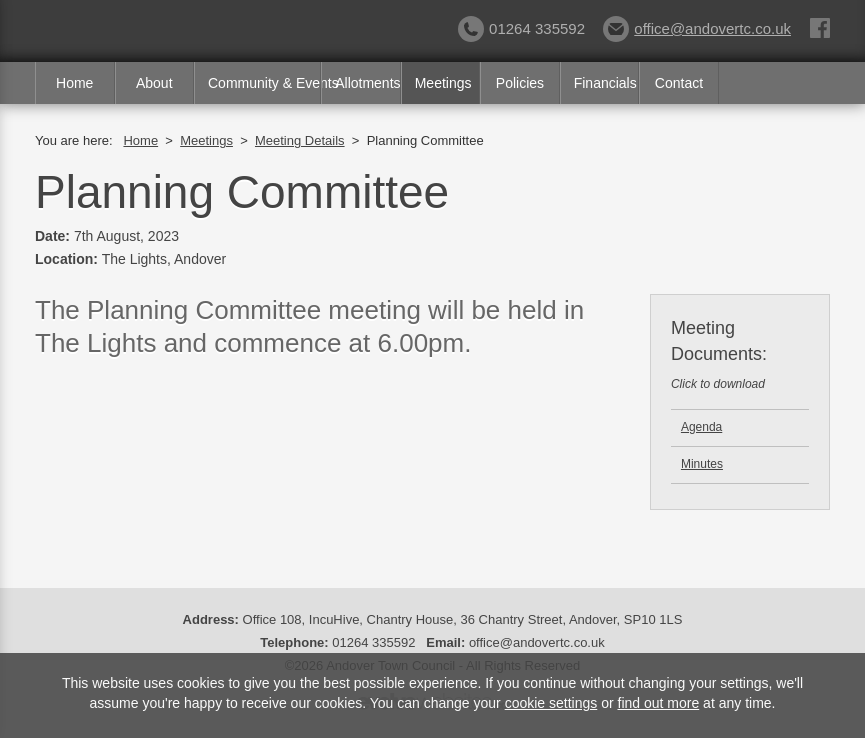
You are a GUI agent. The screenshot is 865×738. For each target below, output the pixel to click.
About (154, 83)
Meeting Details (300, 140)
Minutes (702, 464)
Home (74, 83)
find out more (659, 703)
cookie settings (551, 703)
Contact (679, 83)
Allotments (367, 83)
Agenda (701, 427)
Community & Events (264, 83)
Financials (605, 83)
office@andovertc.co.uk (697, 28)
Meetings (443, 83)
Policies (520, 83)
